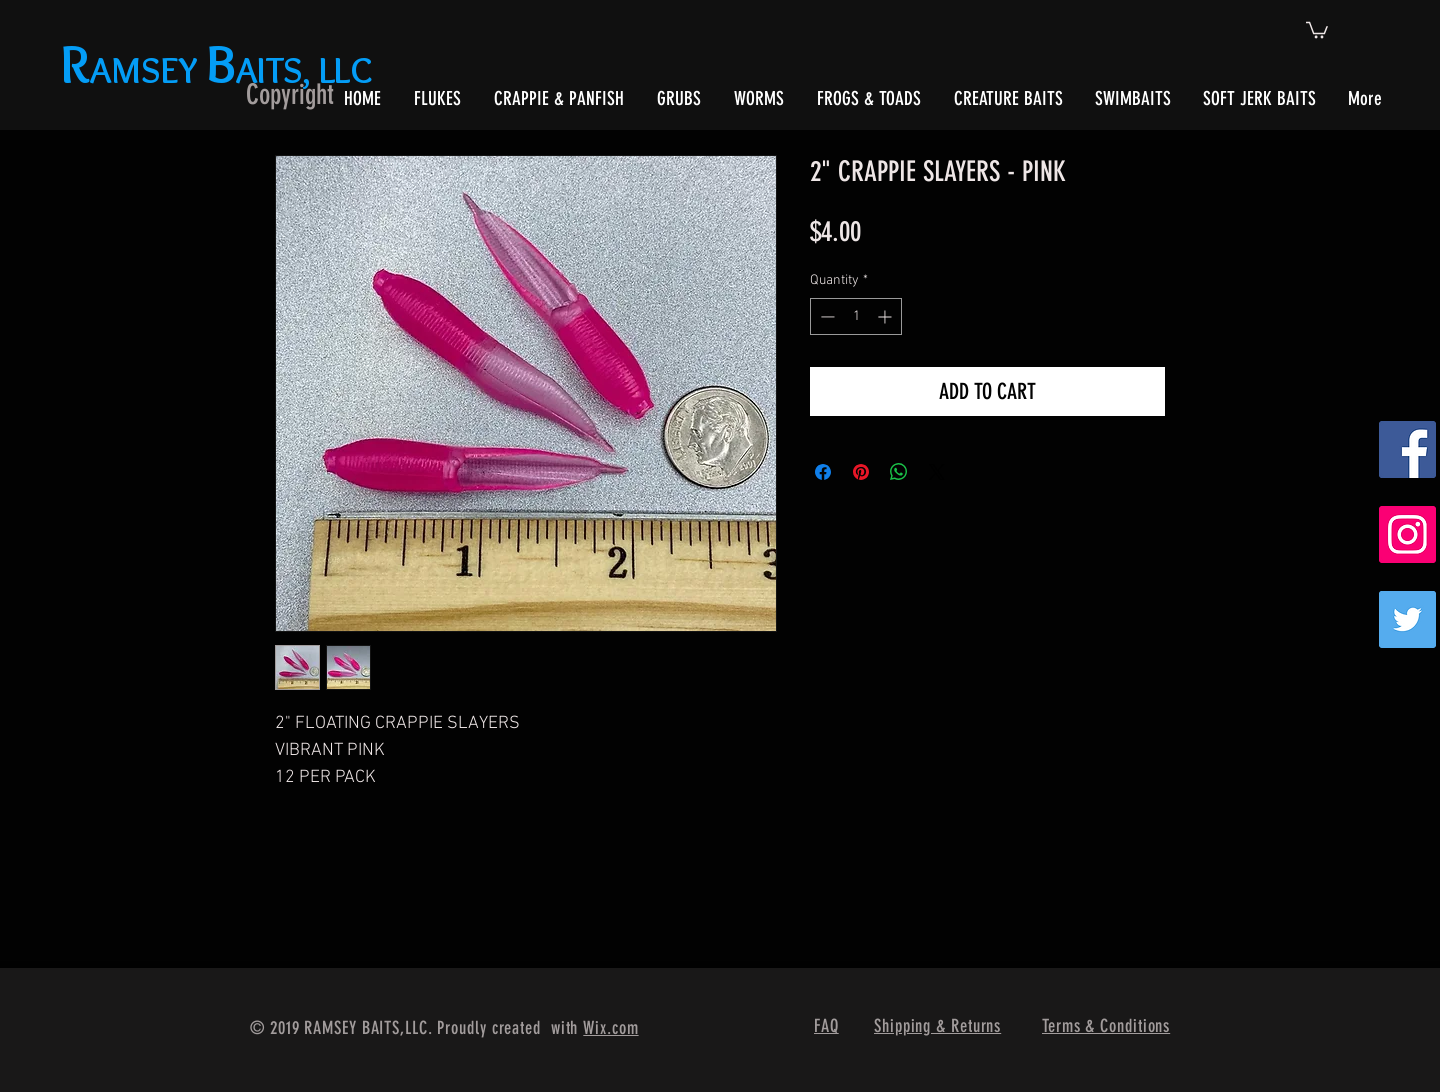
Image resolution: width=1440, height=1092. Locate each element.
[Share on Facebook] (823, 472)
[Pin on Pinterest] (861, 472)
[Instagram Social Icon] (1407, 534)
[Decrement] (825, 316)
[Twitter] (1407, 619)
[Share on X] (937, 472)
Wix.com (610, 1028)
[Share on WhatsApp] (899, 472)
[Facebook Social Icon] (1407, 449)
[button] (1317, 29)
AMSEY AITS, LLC (220, 69)
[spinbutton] (856, 316)
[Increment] (886, 316)
